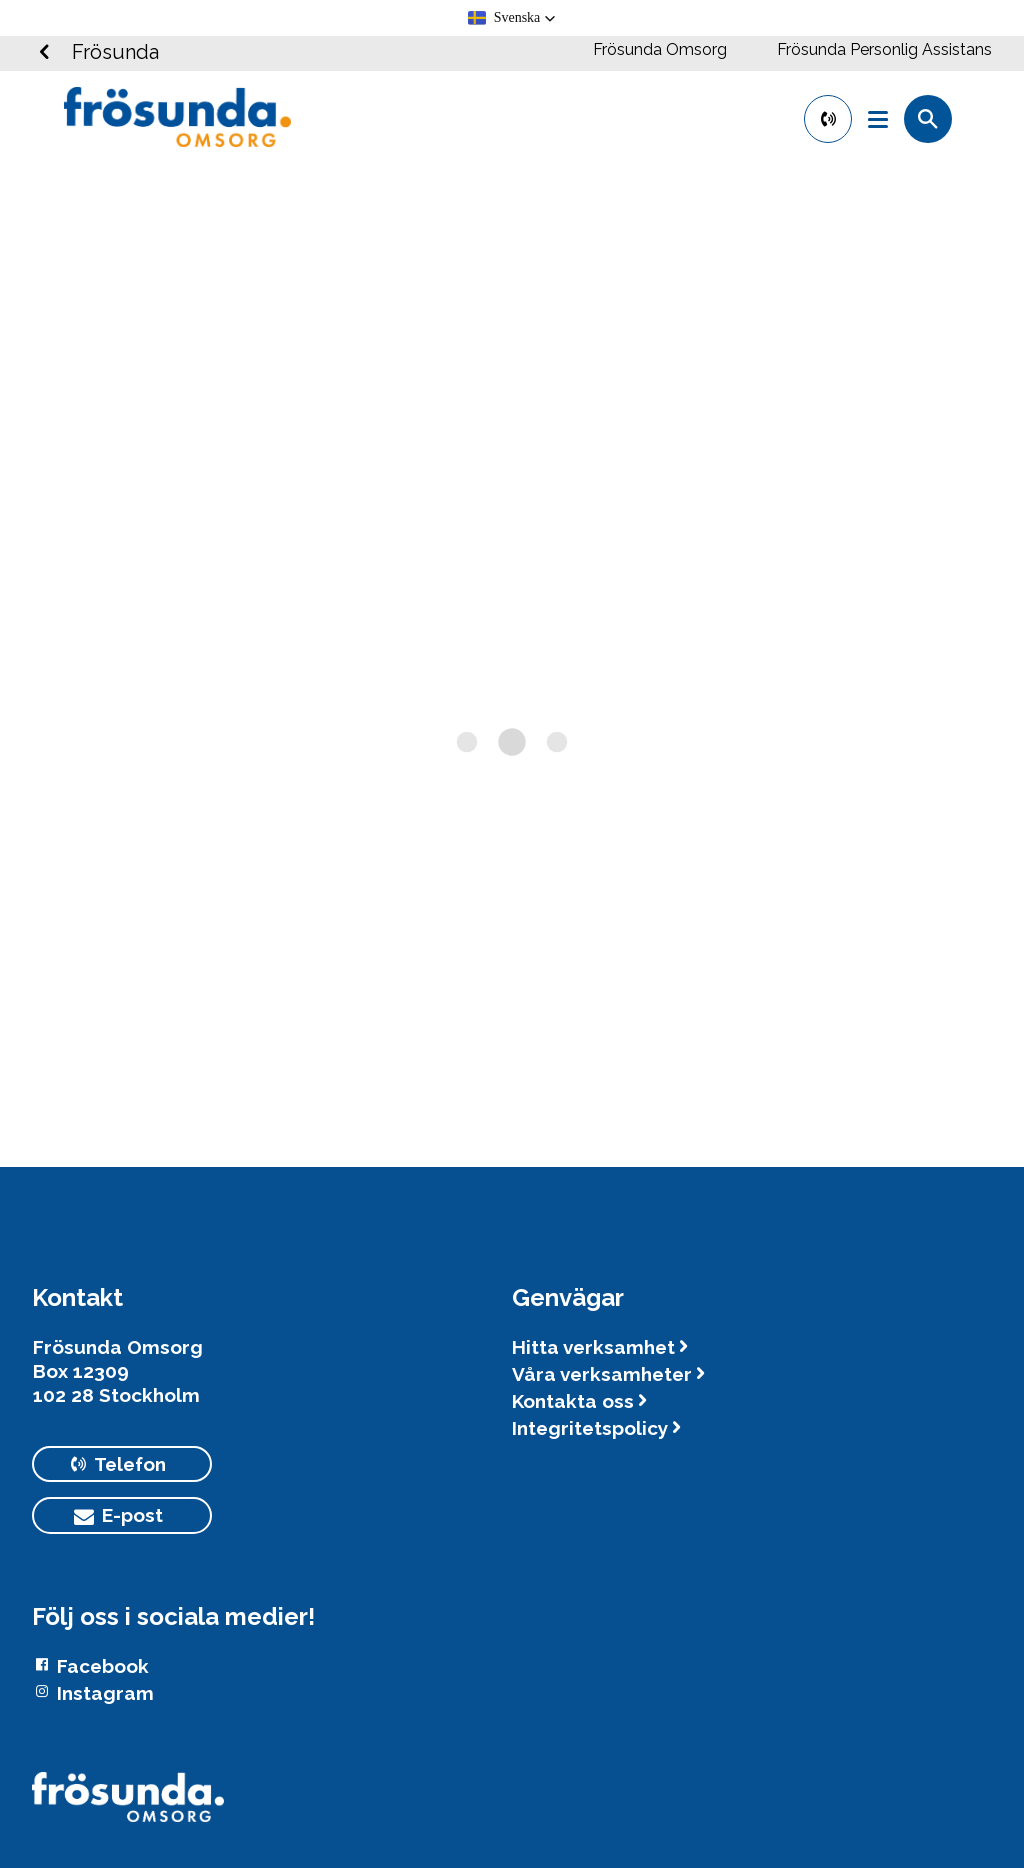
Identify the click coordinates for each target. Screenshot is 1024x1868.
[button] (512, 18)
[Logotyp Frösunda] (128, 1807)
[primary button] (828, 119)
